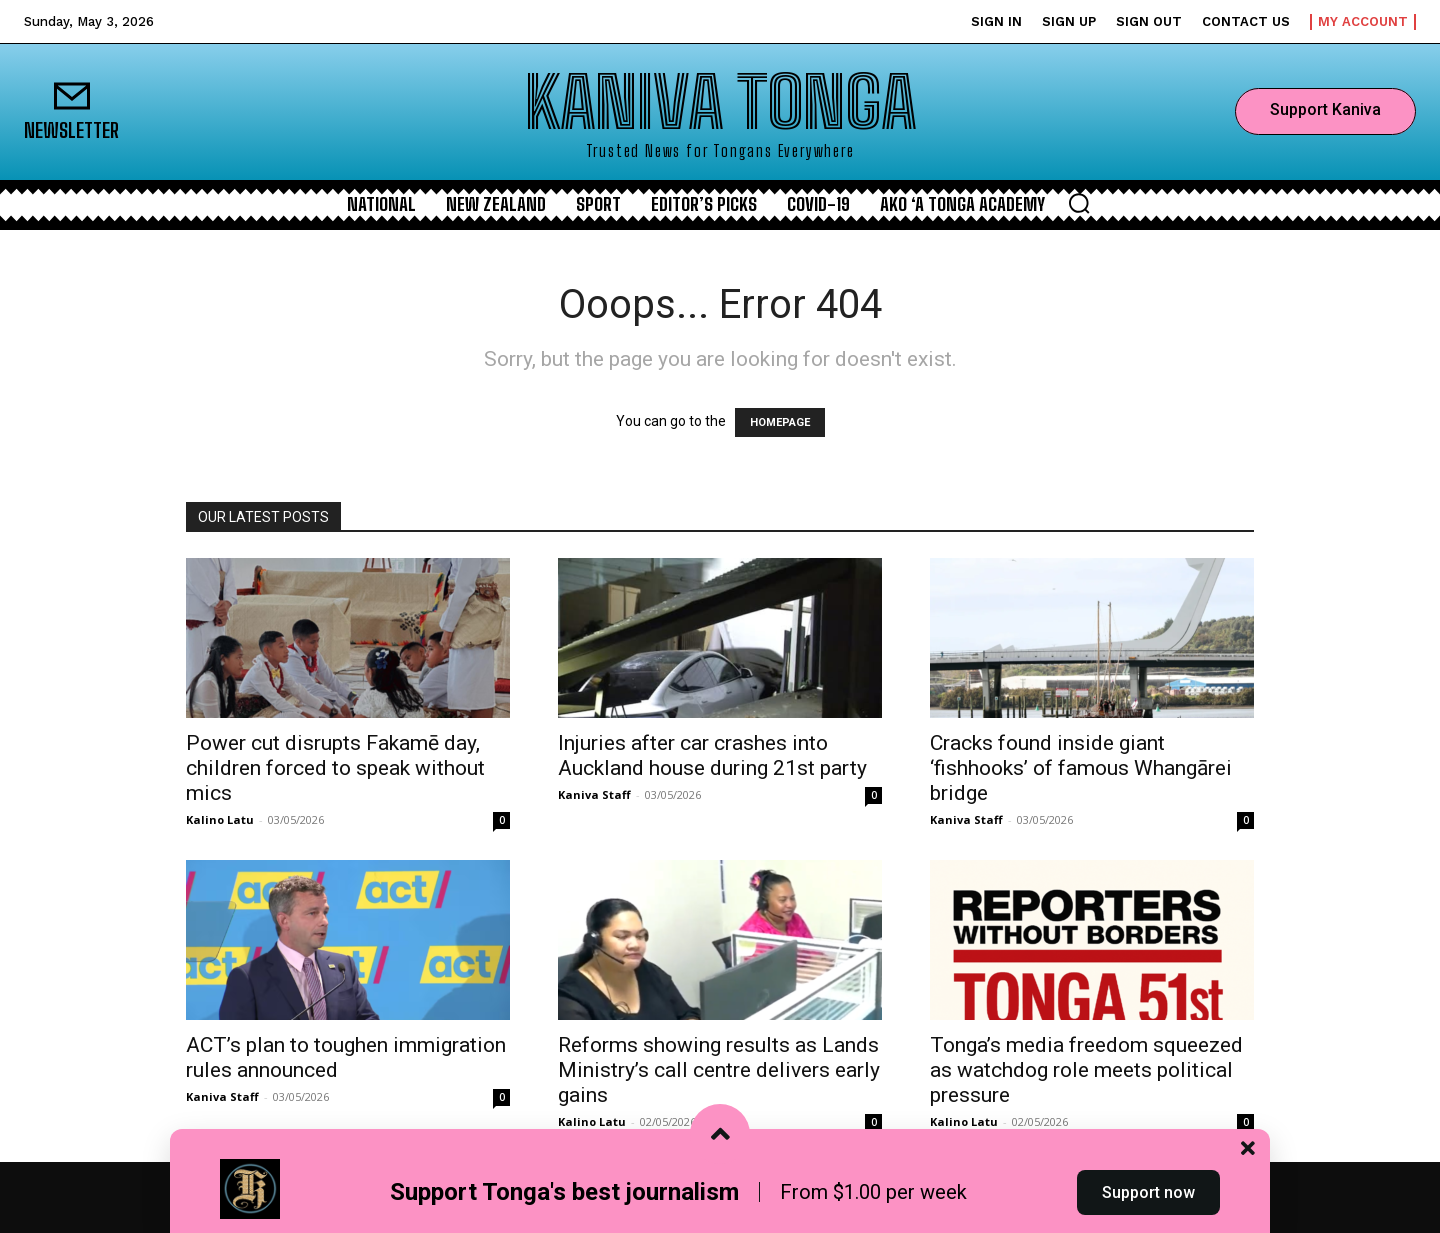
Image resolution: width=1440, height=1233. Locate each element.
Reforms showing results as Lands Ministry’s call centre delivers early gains (719, 1070)
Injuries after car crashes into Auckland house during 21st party (712, 755)
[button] (1079, 203)
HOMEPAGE (780, 422)
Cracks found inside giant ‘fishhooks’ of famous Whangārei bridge (1081, 768)
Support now (1148, 1196)
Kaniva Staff (594, 794)
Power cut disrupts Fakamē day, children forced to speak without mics (335, 768)
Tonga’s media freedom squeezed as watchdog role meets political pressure (1086, 1070)
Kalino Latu (220, 819)
